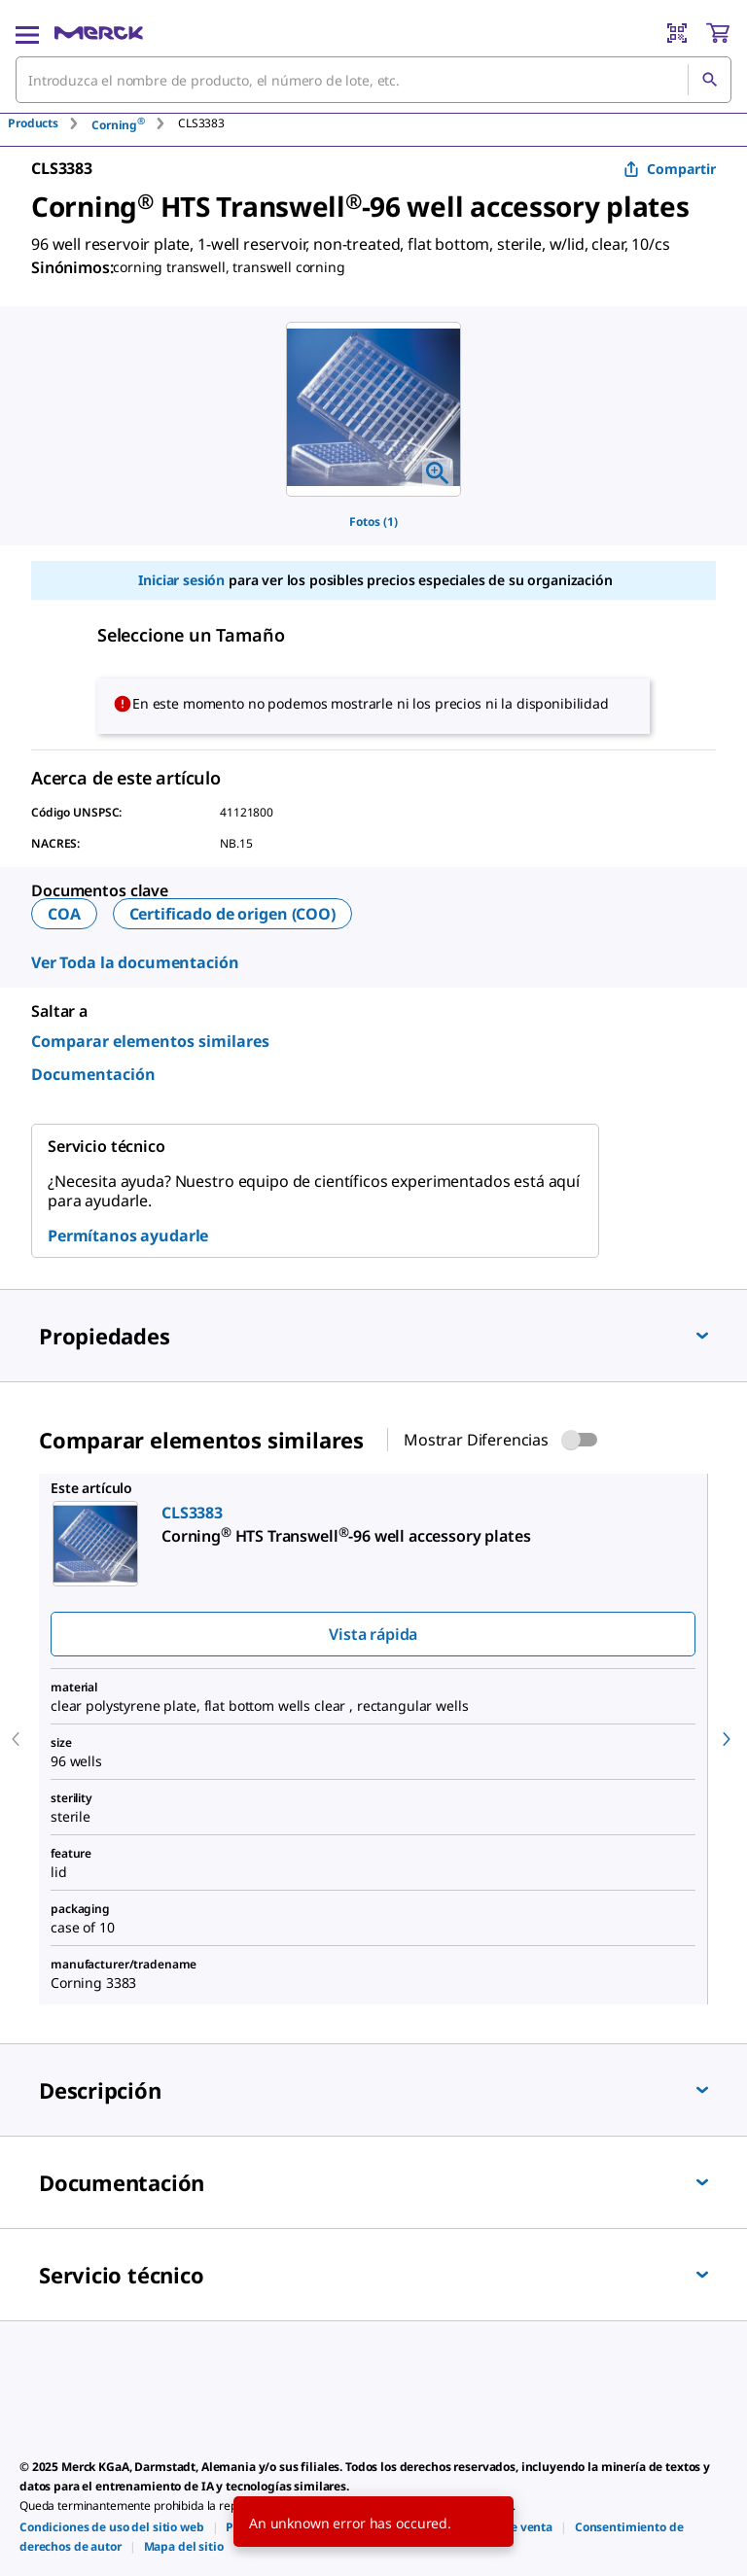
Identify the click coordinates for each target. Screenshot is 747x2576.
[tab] (49, 123)
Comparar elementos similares (150, 1041)
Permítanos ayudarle (128, 1235)
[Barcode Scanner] (677, 33)
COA (64, 913)
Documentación (93, 1074)
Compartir (669, 168)
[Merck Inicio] (98, 33)
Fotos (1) (373, 521)
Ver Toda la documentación (135, 962)
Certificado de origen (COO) (232, 913)
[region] (373, 409)
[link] (111, 2527)
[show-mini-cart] (717, 33)
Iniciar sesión (181, 580)
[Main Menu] (27, 33)
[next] (726, 1739)
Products (33, 123)
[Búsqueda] (709, 79)
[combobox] (373, 80)
